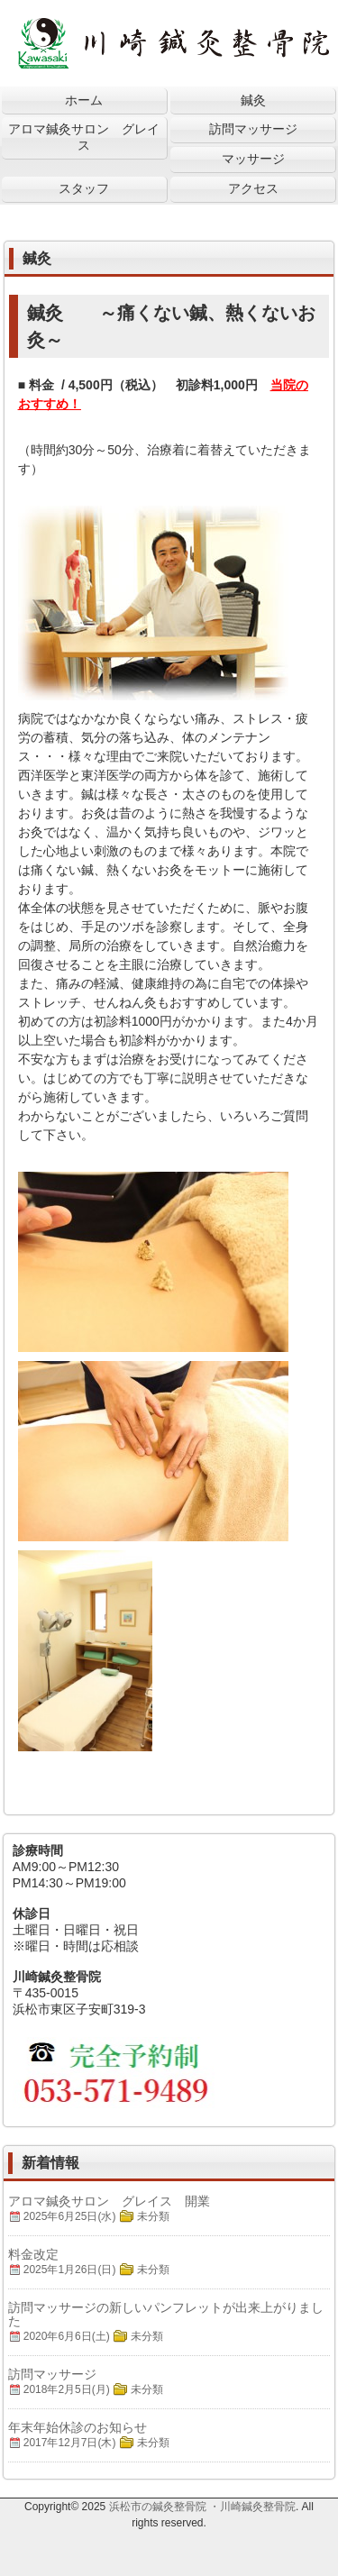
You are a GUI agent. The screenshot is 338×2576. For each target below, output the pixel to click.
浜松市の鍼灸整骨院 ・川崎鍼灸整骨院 (202, 2506)
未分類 (153, 2216)
